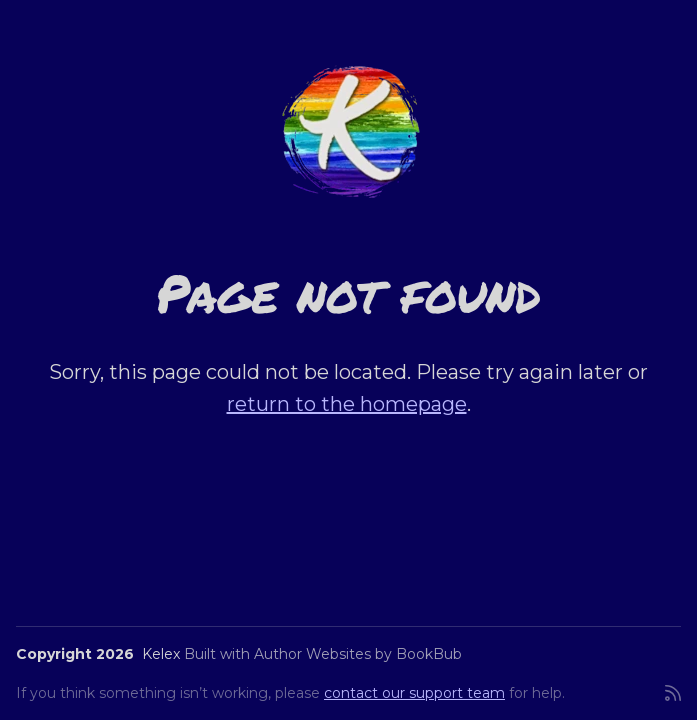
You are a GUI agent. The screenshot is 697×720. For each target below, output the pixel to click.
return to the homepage (347, 404)
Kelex (161, 654)
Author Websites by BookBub (358, 654)
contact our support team (414, 693)
